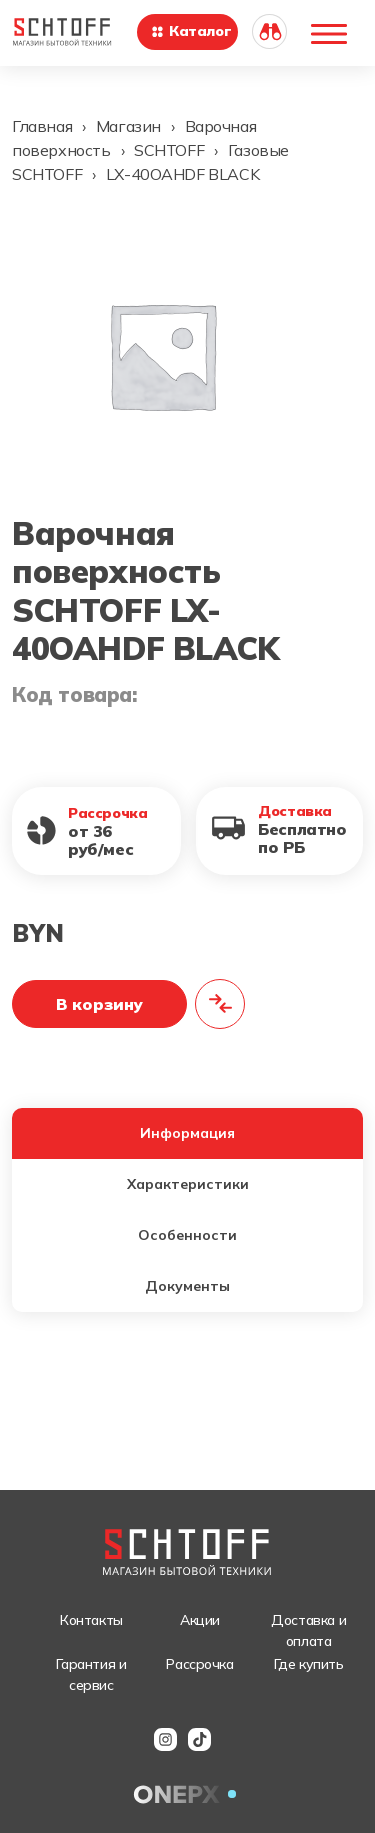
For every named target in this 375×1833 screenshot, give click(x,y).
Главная (42, 126)
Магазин (128, 126)
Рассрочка (199, 1664)
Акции (200, 1620)
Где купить (309, 1664)
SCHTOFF (169, 150)
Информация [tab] (187, 1133)
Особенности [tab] (187, 1235)
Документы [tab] (187, 1286)
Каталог (190, 31)
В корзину (99, 1004)
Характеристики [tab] (188, 1184)
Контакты (91, 1620)
